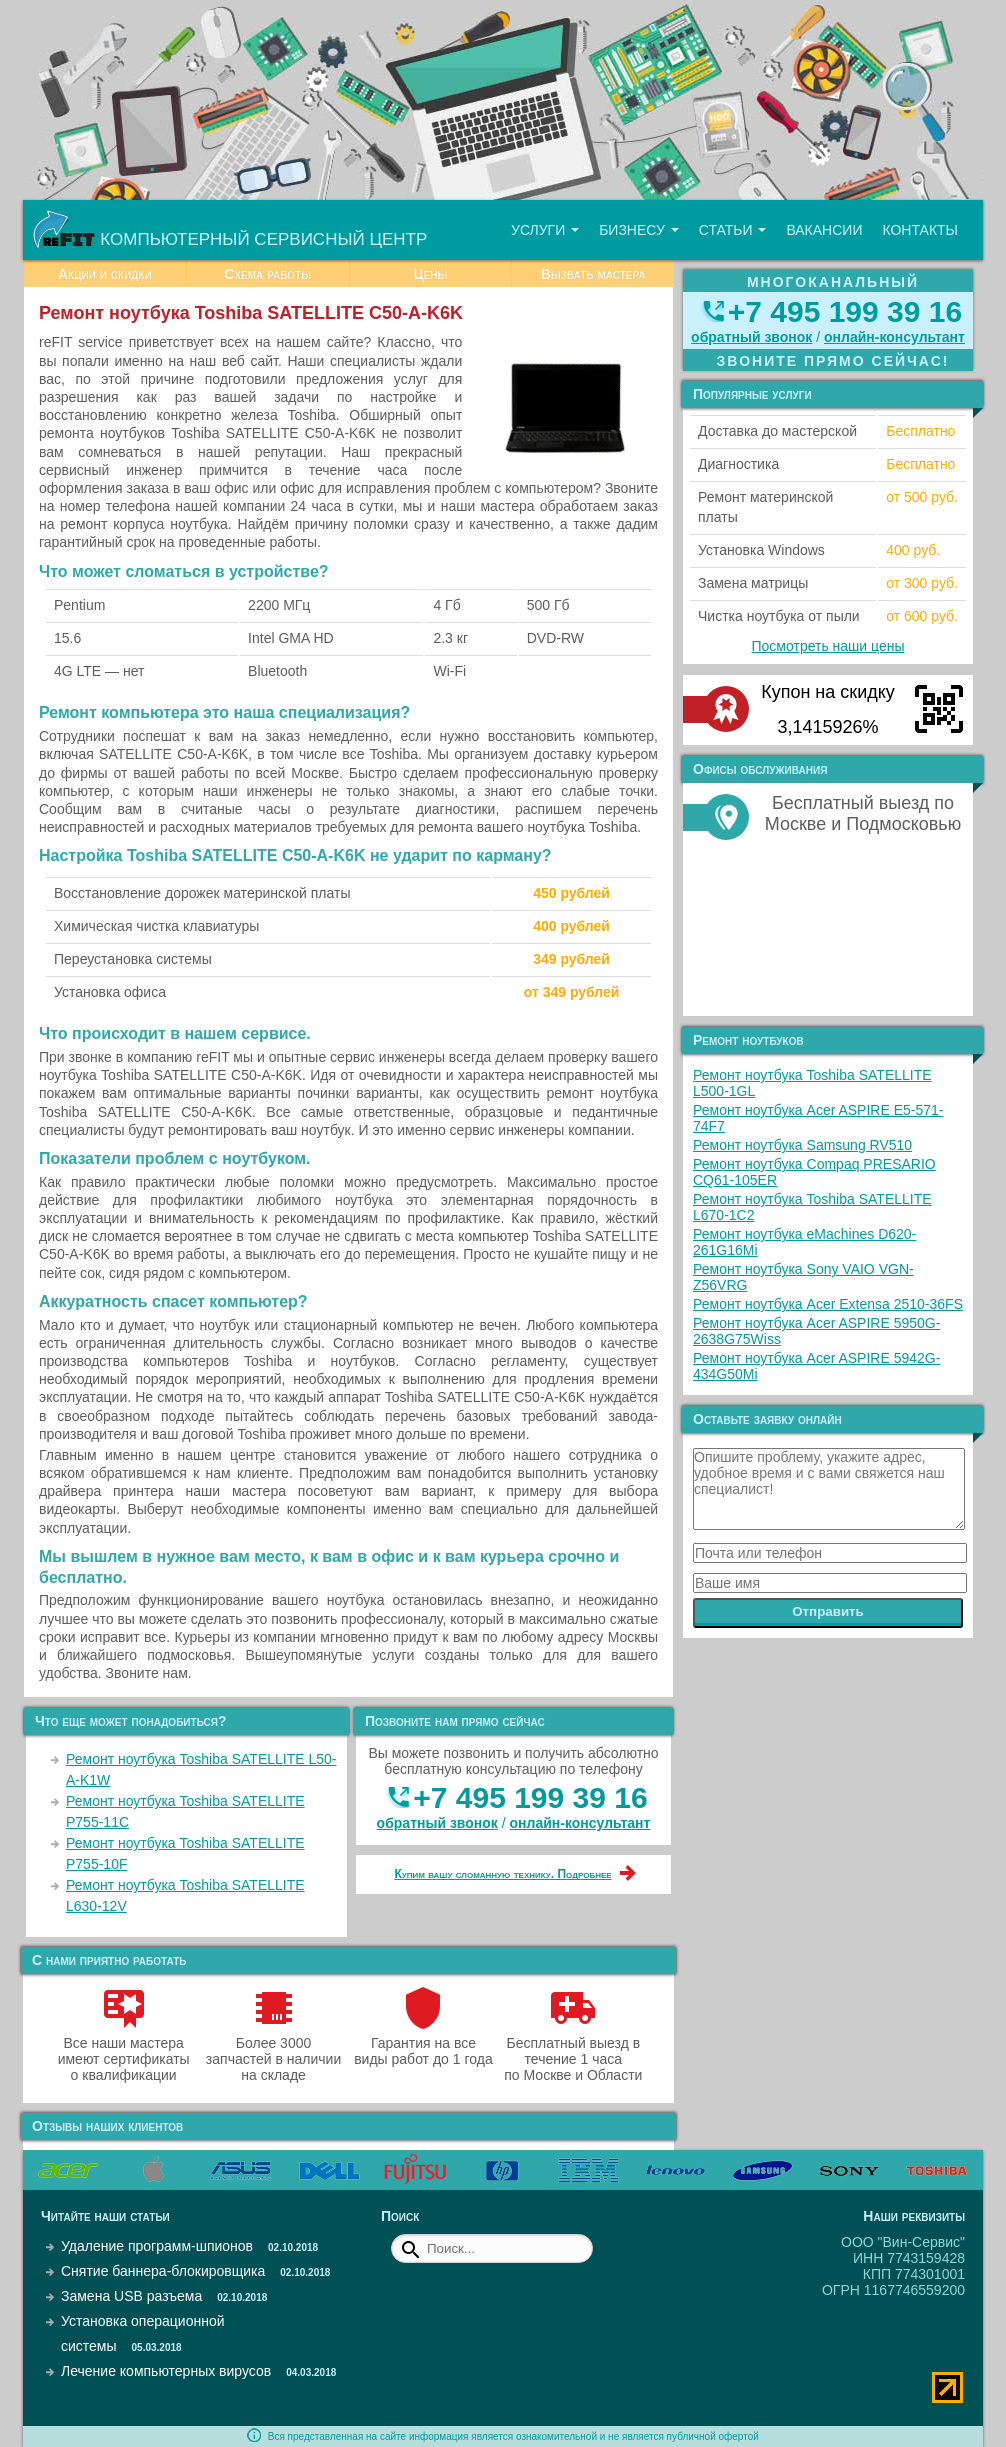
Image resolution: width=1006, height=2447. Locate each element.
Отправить (828, 1611)
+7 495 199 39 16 (530, 1797)
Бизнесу (639, 230)
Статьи (733, 230)
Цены (430, 274)
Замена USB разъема (131, 2296)
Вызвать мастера (593, 274)
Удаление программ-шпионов (157, 2246)
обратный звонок (437, 1823)
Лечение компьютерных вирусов (166, 2371)
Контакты (920, 230)
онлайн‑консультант (580, 1823)
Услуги (545, 230)
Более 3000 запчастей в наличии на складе (273, 2051)
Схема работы (267, 274)
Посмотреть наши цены (828, 646)
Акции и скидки (105, 274)
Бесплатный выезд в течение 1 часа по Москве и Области (573, 2051)
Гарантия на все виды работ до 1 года (423, 2043)
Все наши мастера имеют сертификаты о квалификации (124, 2051)
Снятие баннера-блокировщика (163, 2271)
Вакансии (824, 230)
